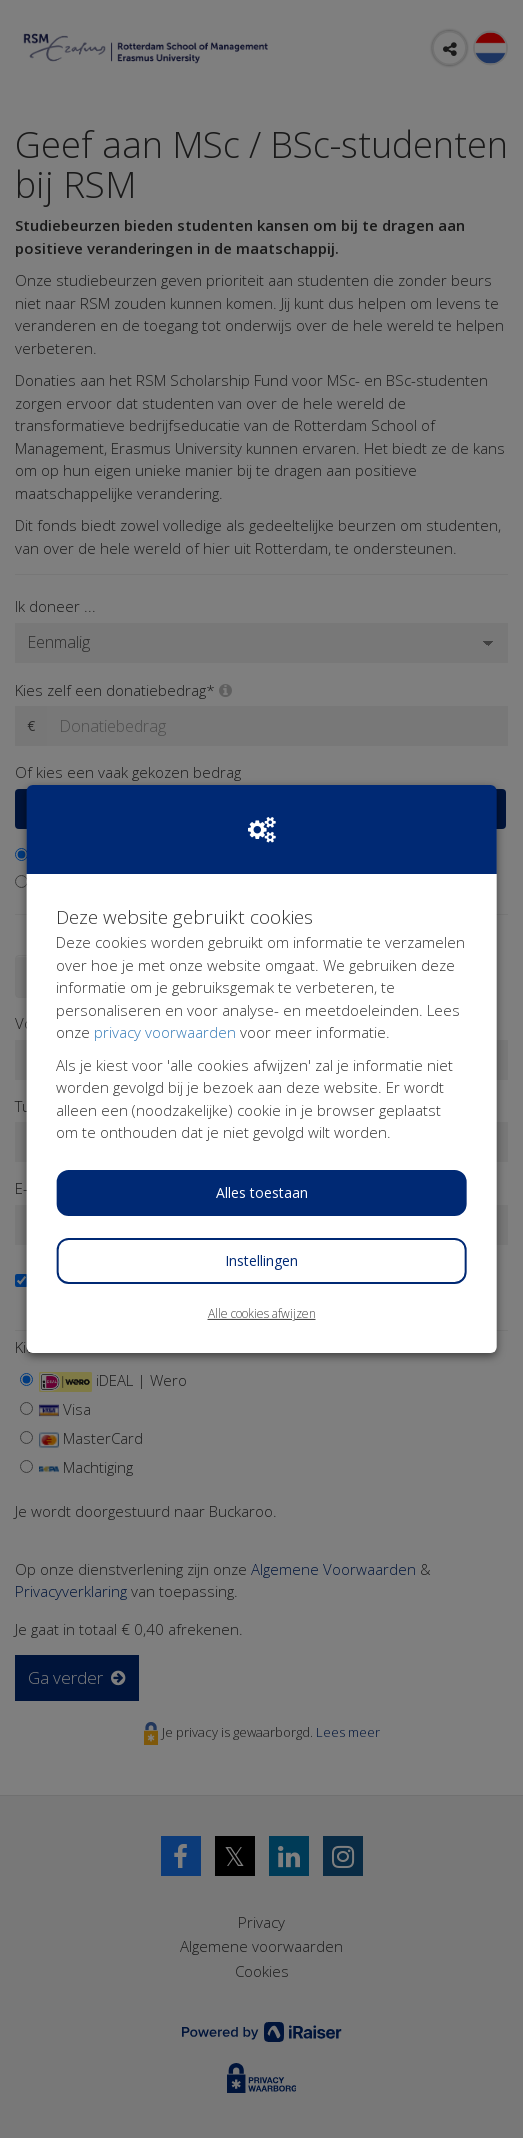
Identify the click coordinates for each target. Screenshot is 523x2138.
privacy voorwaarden (165, 1032)
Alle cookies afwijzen (262, 1313)
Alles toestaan (262, 1192)
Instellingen (261, 1260)
